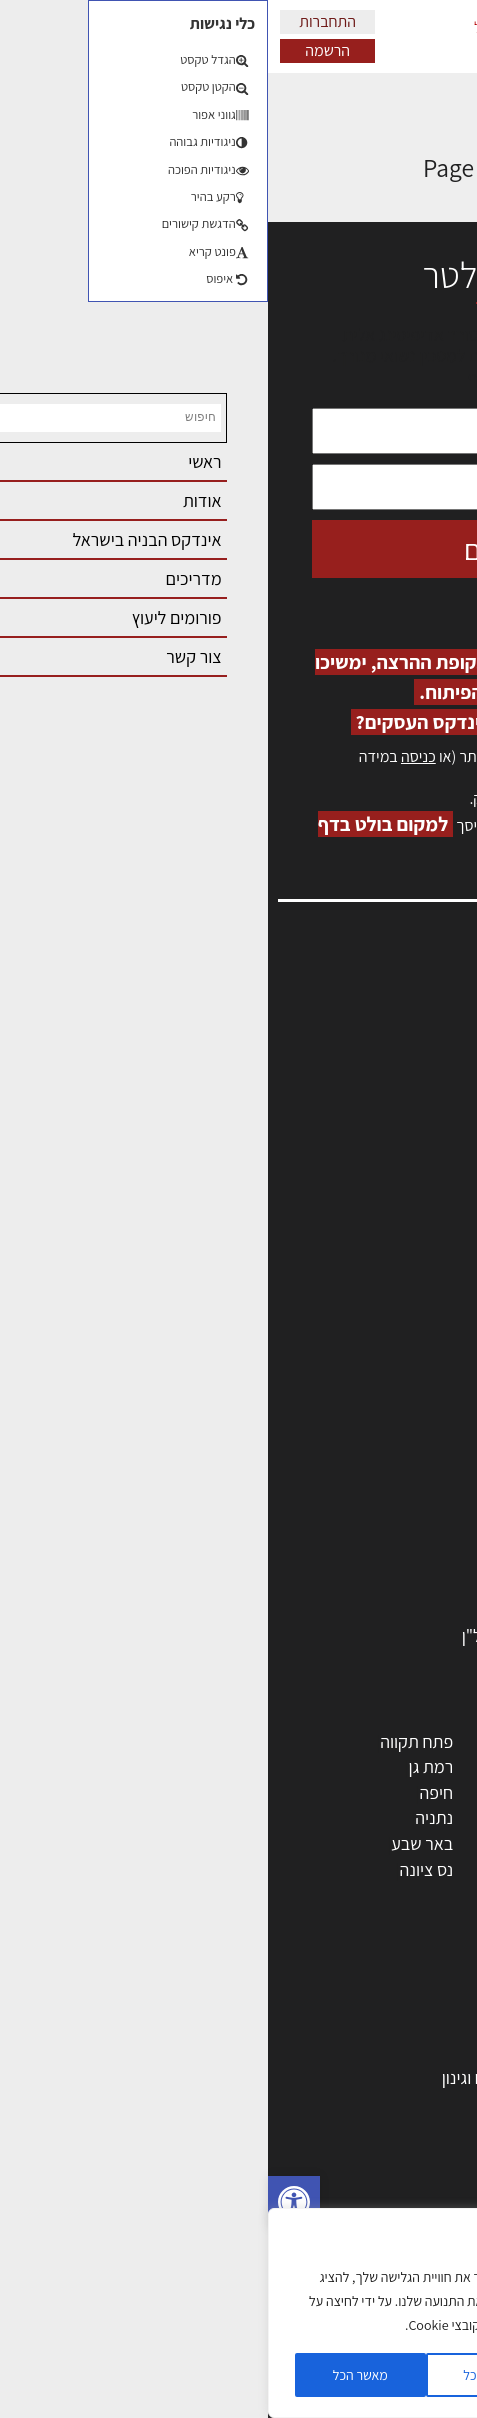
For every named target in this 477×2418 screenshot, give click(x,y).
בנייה (428, 2025)
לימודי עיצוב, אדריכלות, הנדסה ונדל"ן (319, 1635)
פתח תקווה (148, 1741)
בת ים (426, 1869)
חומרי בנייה (407, 2102)
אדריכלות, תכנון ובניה (383, 1012)
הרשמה (59, 50)
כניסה (150, 756)
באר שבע (154, 1843)
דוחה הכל (220, 2375)
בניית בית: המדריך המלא (362, 2051)
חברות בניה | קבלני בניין (366, 1456)
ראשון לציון (409, 1766)
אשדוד (423, 1817)
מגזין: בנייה (418, 1207)
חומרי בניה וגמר (392, 1507)
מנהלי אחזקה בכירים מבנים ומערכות (333, 1077)
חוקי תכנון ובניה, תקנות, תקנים (343, 2128)
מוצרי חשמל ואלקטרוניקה (360, 1558)
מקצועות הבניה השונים (369, 1481)
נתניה (166, 1817)
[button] (26, 2202)
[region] (220, 2313)
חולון (429, 1792)
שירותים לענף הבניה (377, 1584)
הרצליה (290, 1792)
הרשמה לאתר (409, 1120)
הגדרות (348, 2375)
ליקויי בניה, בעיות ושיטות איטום (353, 1056)
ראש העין (415, 1894)
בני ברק (290, 1843)
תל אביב (417, 1741)
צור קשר (427, 1164)
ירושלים (289, 1741)
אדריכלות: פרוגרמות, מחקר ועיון (339, 2000)
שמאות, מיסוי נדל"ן (391, 1034)
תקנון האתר (416, 1250)
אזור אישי (424, 1099)
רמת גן (163, 1766)
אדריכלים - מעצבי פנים (368, 1353)
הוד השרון (412, 1843)
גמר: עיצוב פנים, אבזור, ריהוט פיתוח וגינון (309, 2077)
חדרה (296, 1894)
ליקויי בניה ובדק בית (378, 2153)
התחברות (59, 21)
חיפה (168, 1792)
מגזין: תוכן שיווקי (401, 1228)
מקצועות (415, 1379)
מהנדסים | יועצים (388, 1405)
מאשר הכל (92, 2375)
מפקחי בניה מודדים (379, 1430)
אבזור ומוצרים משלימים (366, 1609)
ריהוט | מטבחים (393, 1533)
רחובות (291, 1766)
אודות (435, 1185)
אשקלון (291, 1869)
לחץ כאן (341, 798)
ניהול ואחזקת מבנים (378, 2205)
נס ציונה (159, 1869)
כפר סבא (285, 1817)
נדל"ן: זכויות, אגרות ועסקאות (348, 2179)
